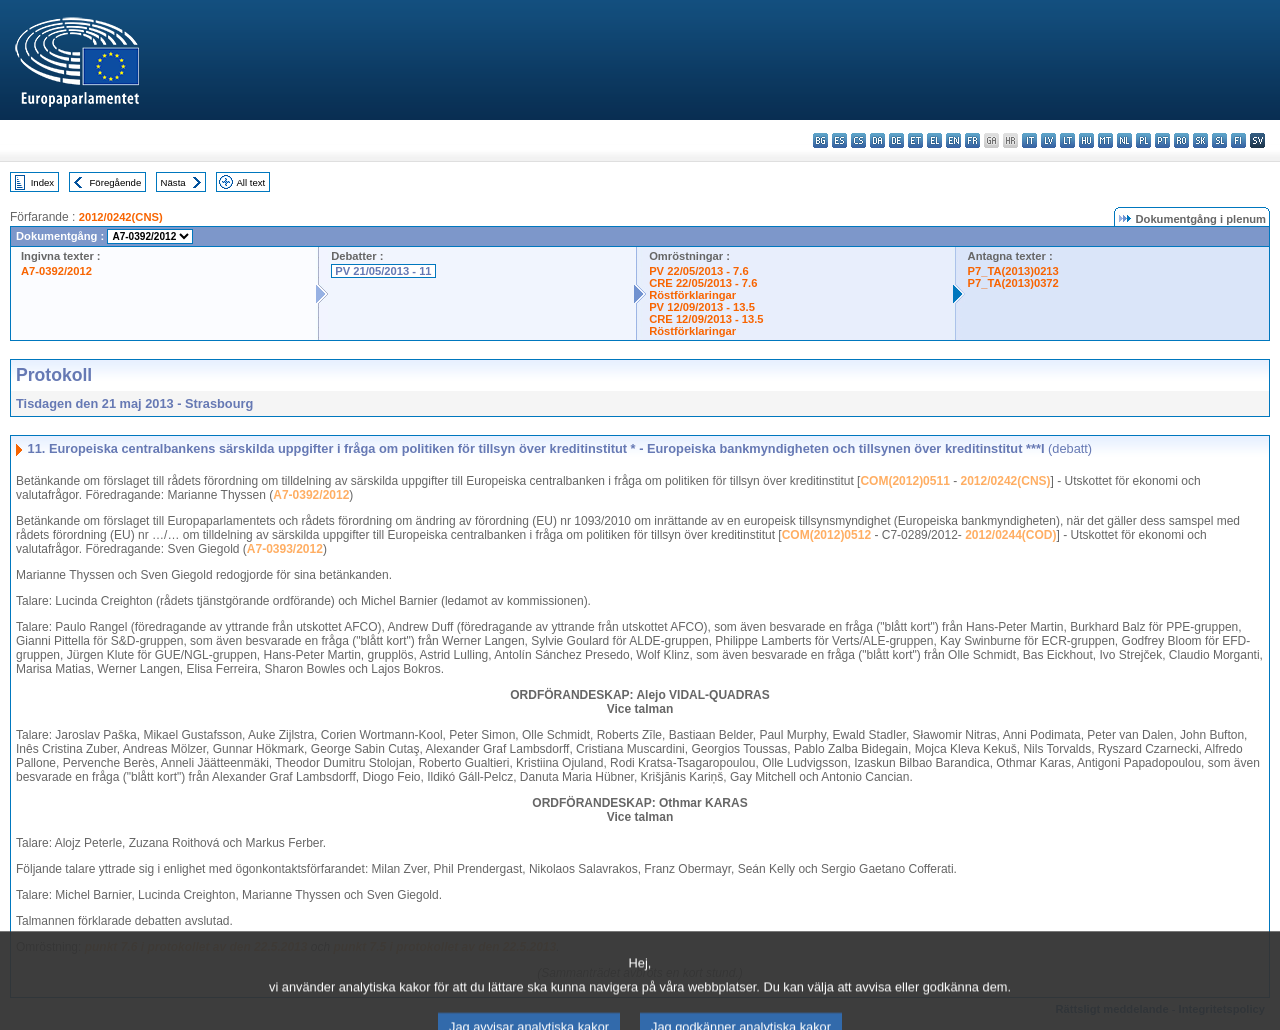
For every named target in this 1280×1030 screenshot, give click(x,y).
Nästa (173, 182)
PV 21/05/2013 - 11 (383, 271)
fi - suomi (1238, 140)
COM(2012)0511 (904, 481)
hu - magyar (1086, 140)
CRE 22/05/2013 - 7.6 (703, 283)
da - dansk (877, 140)
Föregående (116, 182)
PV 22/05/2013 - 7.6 (699, 271)
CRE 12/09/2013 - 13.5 (706, 319)
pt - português (1162, 140)
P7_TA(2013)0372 (1013, 283)
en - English (953, 140)
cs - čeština (858, 140)
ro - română (1181, 140)
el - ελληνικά (934, 140)
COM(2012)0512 (826, 535)
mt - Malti (1105, 140)
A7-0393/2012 (285, 549)
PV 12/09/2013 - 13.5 (702, 307)
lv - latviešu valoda (1048, 140)
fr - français (972, 140)
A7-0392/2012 (56, 271)
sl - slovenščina (1219, 140)
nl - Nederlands (1124, 140)
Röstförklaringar (692, 295)
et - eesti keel (915, 140)
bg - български (820, 140)
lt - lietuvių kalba (1067, 140)
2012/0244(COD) (1010, 535)
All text (250, 182)
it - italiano (1029, 140)
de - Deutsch (896, 140)
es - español (839, 140)
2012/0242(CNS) (121, 217)
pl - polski (1143, 140)
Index (42, 182)
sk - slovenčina (1200, 140)
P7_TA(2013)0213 (1013, 271)
